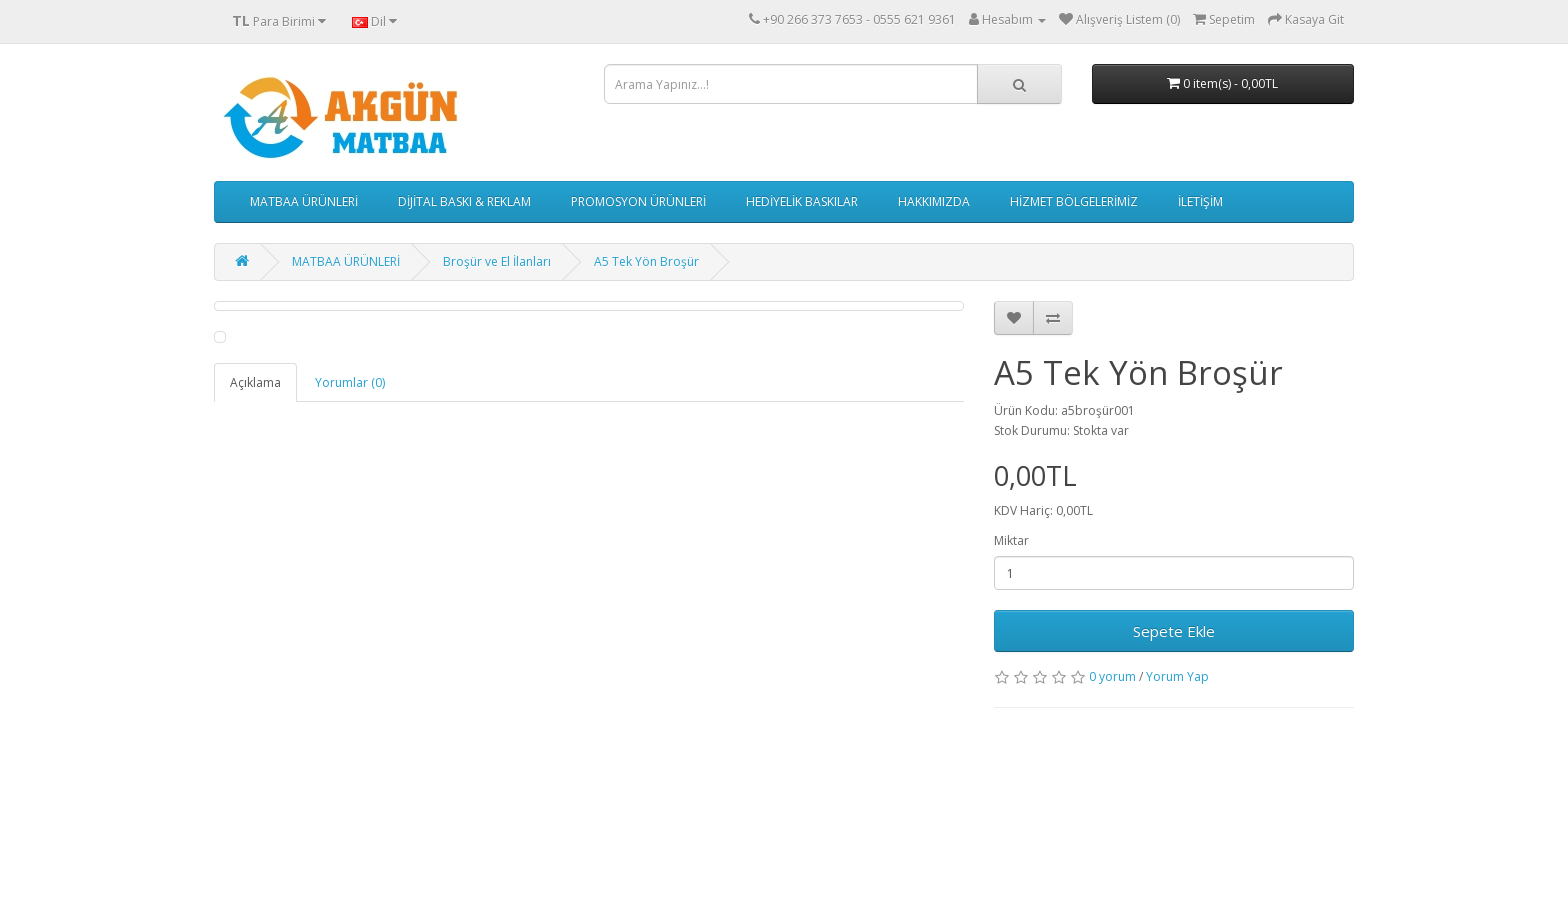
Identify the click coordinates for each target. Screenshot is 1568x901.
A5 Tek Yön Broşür (646, 261)
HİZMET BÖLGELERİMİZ (1074, 201)
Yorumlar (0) (350, 382)
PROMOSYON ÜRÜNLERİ (638, 201)
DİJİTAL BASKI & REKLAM (464, 201)
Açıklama (255, 382)
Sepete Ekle (1174, 631)
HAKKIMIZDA (934, 201)
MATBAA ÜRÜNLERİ (304, 201)
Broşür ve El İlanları (497, 261)
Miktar (1011, 540)
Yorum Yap (1177, 676)
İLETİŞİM (1200, 201)
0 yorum (1112, 676)
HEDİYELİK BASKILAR (802, 201)
